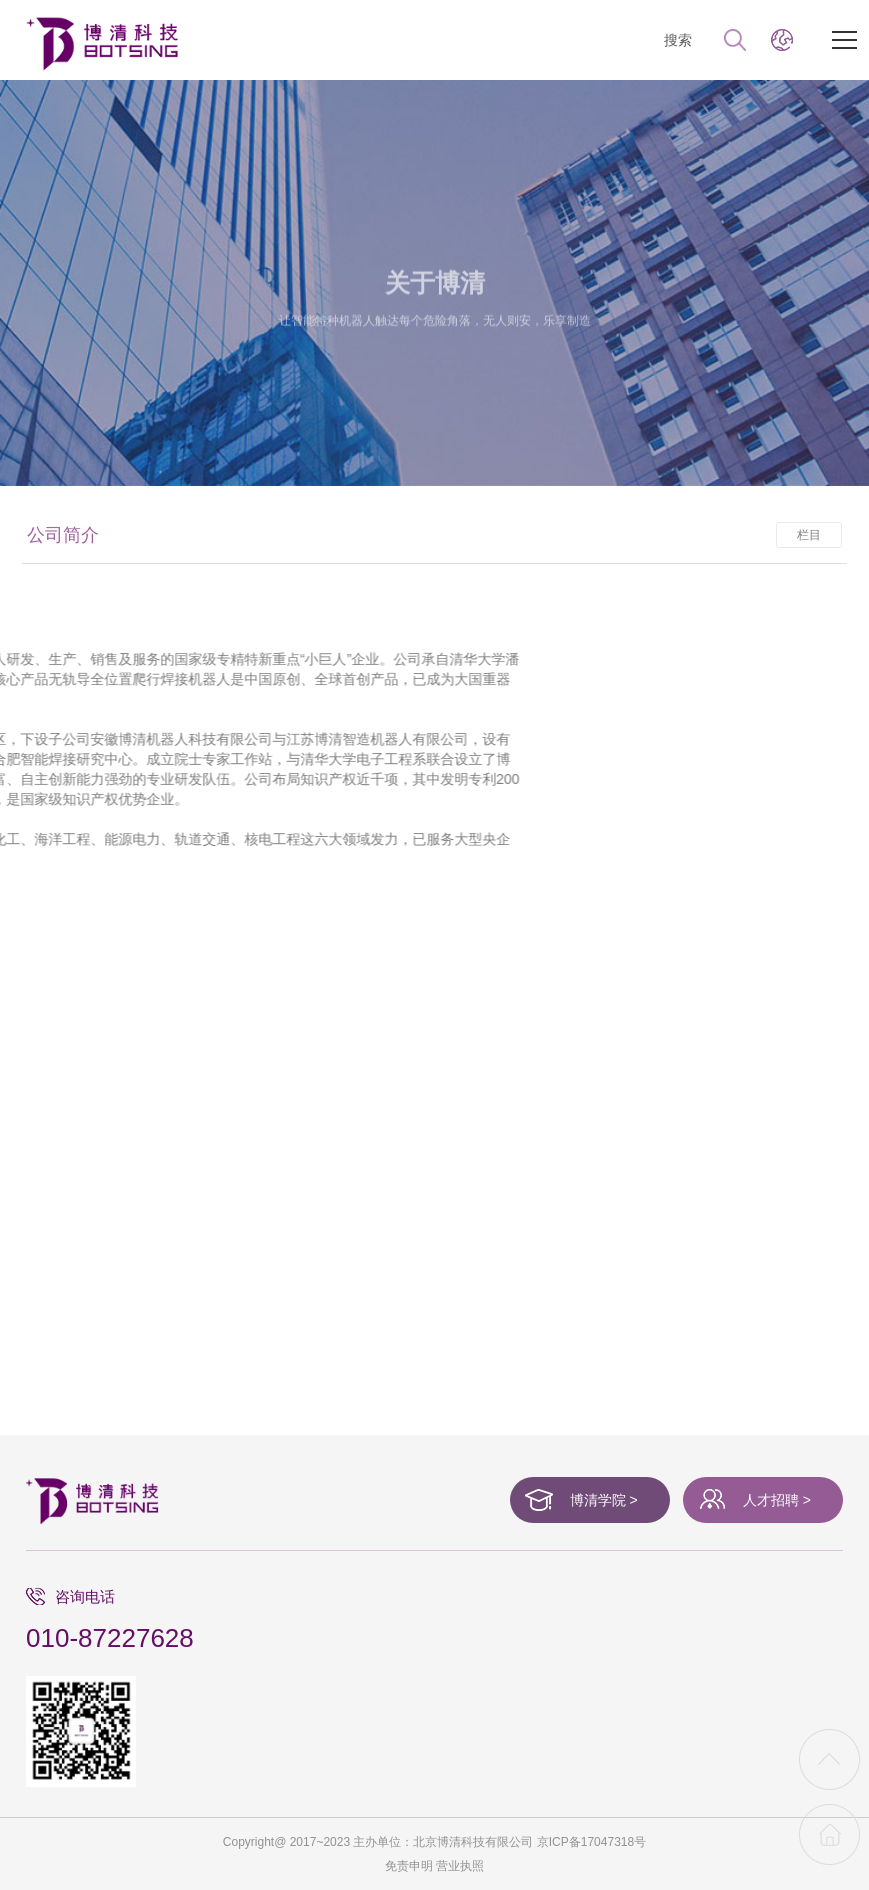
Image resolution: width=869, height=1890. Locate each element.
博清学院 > (604, 1500)
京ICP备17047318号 (591, 1842)
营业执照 (460, 1866)
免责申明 (409, 1866)
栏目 (809, 545)
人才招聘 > (777, 1500)
